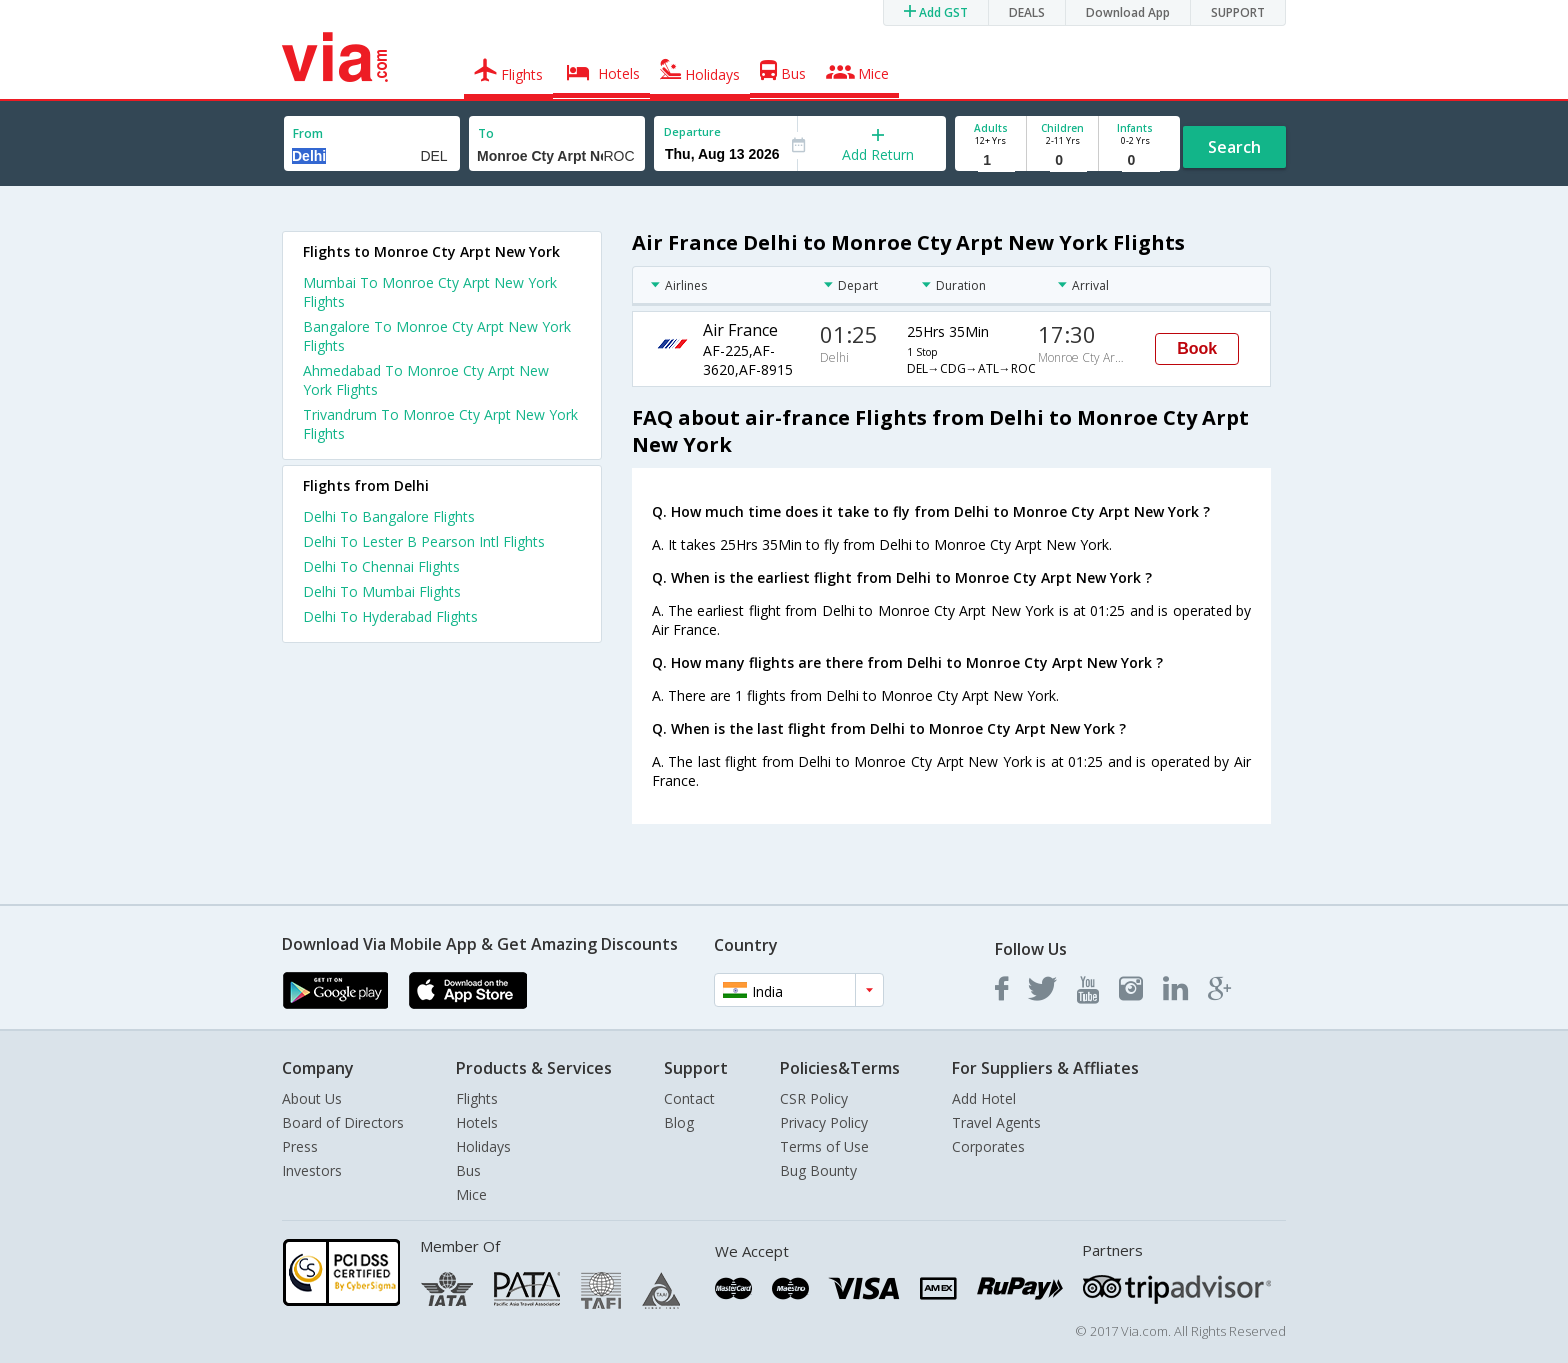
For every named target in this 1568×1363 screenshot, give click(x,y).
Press (300, 1146)
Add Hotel (984, 1098)
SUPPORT (1238, 12)
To (486, 133)
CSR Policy (814, 1098)
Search (1234, 147)
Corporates (988, 1146)
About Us (312, 1098)
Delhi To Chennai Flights (381, 566)
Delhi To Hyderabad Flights (390, 616)
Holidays (483, 1146)
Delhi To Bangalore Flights (389, 516)
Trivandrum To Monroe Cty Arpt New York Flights (440, 424)
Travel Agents (996, 1122)
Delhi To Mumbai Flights (382, 591)
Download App (1128, 12)
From (308, 133)
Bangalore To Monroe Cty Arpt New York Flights (437, 336)
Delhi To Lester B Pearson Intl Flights (424, 541)
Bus (468, 1170)
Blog (679, 1122)
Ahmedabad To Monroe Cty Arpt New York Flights (426, 380)
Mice (471, 1194)
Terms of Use (824, 1146)
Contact (689, 1098)
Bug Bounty (818, 1170)
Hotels (477, 1122)
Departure (692, 131)
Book (1197, 348)
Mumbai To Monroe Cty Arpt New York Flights (430, 292)
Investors (312, 1170)
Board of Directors (343, 1122)
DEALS (1027, 12)
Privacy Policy (824, 1122)
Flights (477, 1098)
